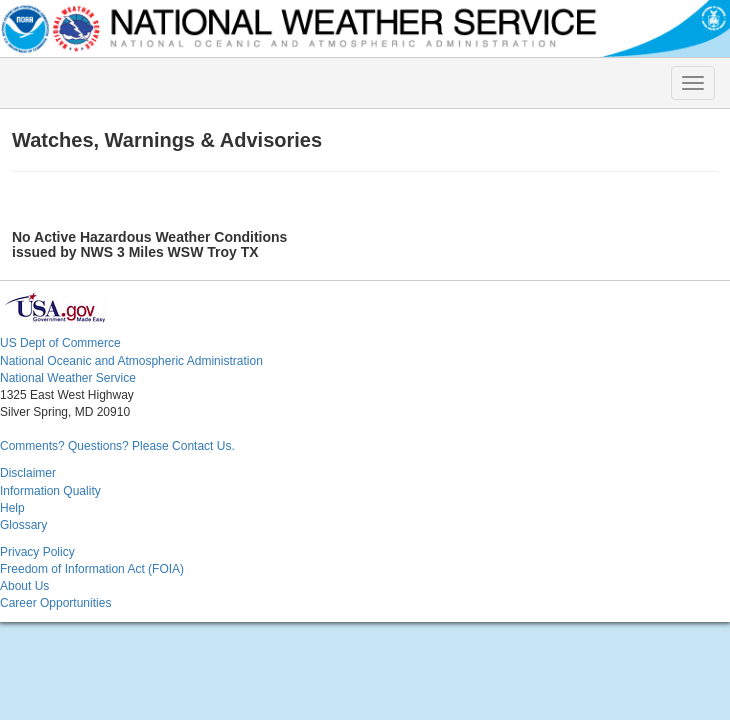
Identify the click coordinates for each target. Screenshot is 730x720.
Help (12, 508)
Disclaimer (28, 473)
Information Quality (50, 491)
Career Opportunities (55, 603)
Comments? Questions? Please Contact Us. (117, 446)
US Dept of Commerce (60, 343)
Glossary (23, 525)
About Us (24, 586)
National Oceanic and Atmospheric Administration (131, 361)
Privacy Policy (37, 552)
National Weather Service (68, 378)
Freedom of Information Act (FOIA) (92, 569)
